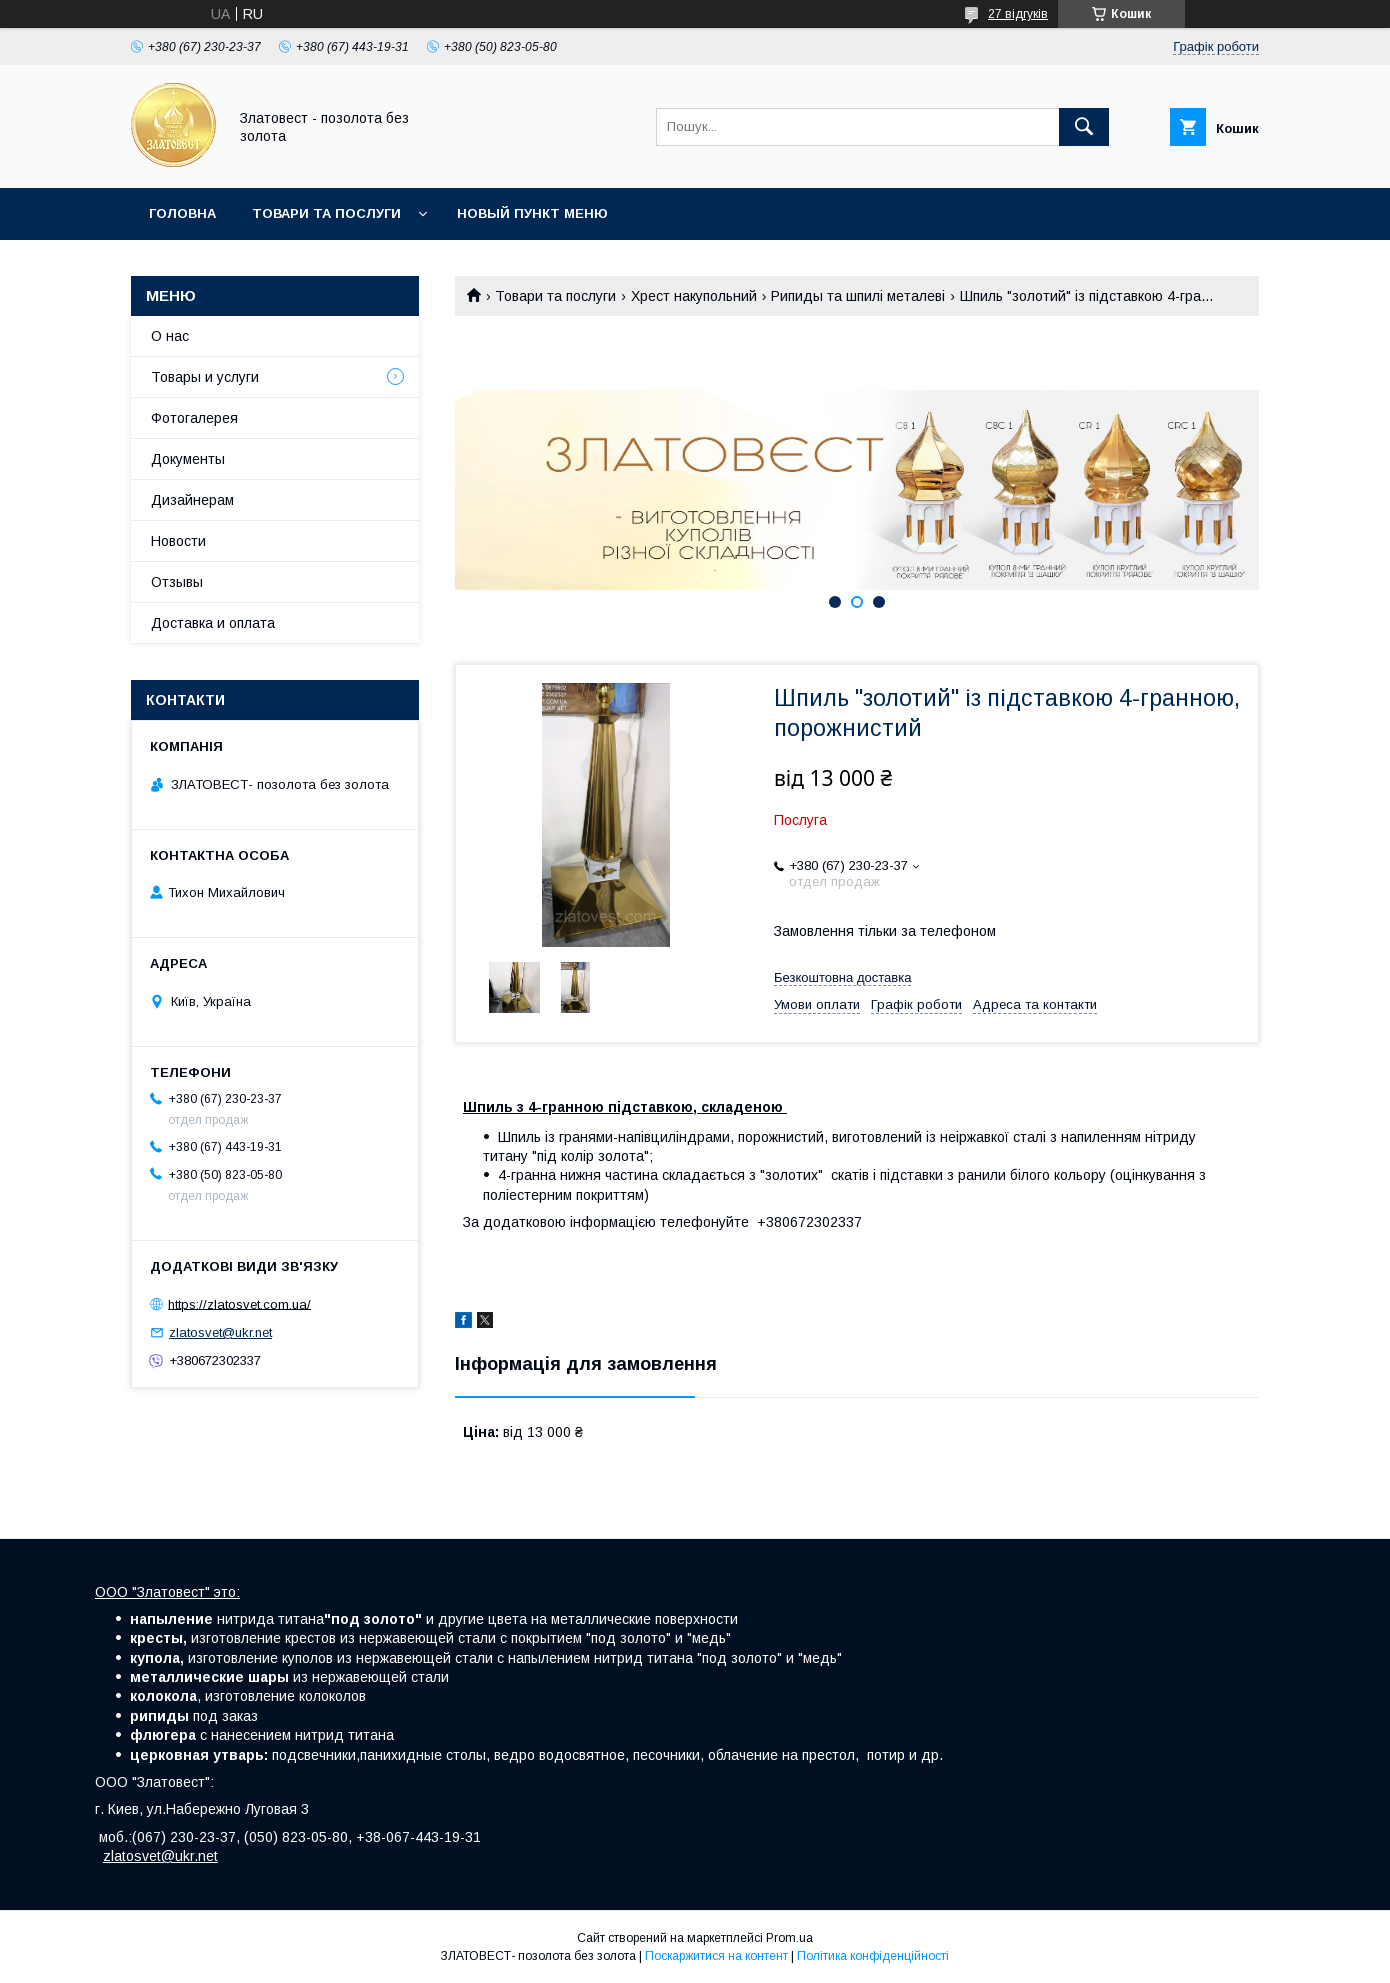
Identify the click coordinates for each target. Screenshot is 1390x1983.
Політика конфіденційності (873, 1956)
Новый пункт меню (532, 213)
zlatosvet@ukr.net (220, 1332)
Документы (188, 459)
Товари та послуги (326, 213)
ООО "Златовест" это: (167, 1592)
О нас (170, 336)
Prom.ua (789, 1938)
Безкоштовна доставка (842, 977)
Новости (178, 541)
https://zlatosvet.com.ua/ (239, 1303)
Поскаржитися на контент (716, 1956)
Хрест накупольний (694, 296)
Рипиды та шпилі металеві (858, 296)
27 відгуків (1018, 14)
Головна (182, 213)
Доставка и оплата (213, 623)
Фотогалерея (194, 418)
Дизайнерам (192, 500)
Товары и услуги (205, 377)
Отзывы (177, 582)
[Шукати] (1084, 127)
